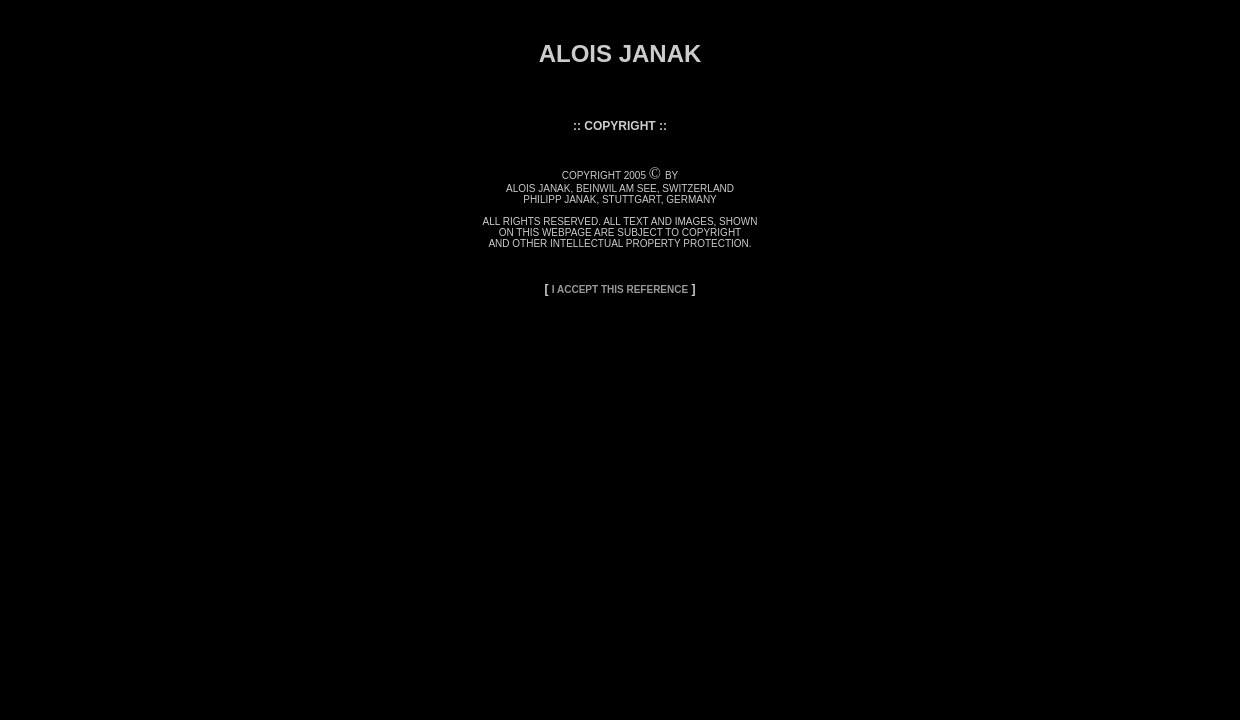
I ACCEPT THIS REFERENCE (620, 289)
